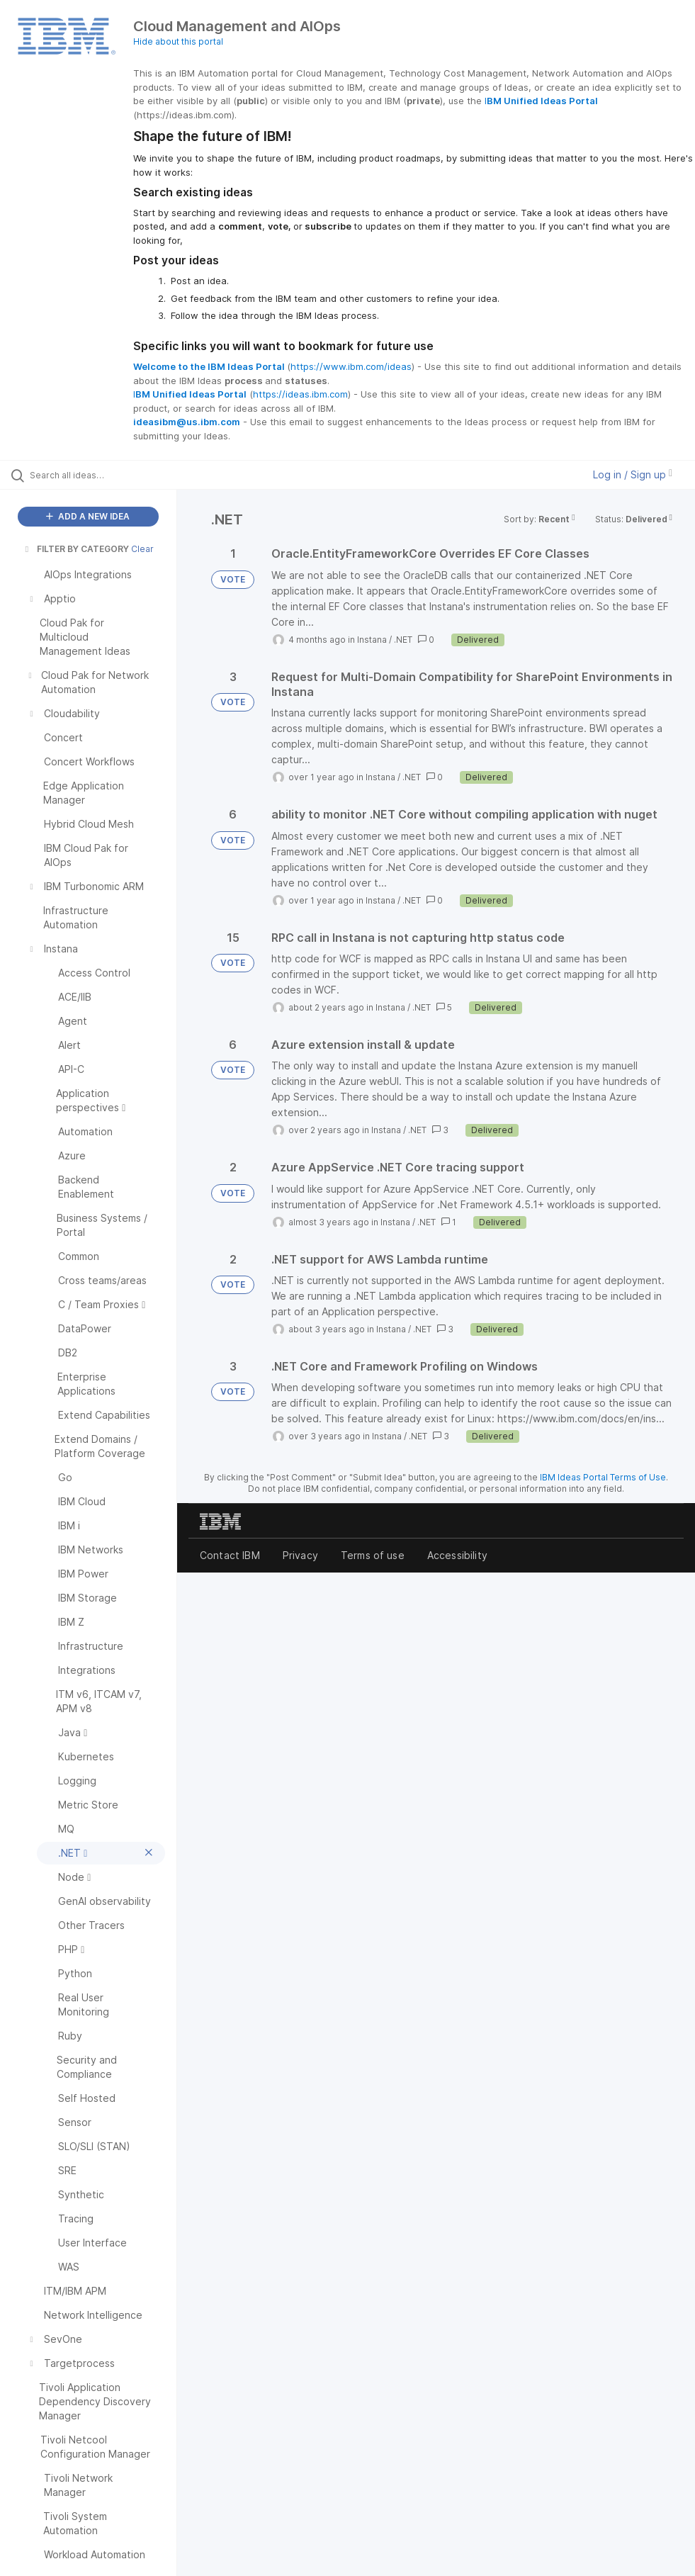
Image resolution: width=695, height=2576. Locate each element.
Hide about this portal (178, 41)
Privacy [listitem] (300, 1555)
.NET (403, 639)
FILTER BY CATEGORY (76, 549)
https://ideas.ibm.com (300, 394)
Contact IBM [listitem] (230, 1555)
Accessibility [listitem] (457, 1555)
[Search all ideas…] (95, 474)
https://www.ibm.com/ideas (351, 366)
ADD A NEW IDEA (88, 516)
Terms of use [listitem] (373, 1555)
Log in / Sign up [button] (632, 474)
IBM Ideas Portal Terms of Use (603, 1477)
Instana (372, 639)
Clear (142, 549)
